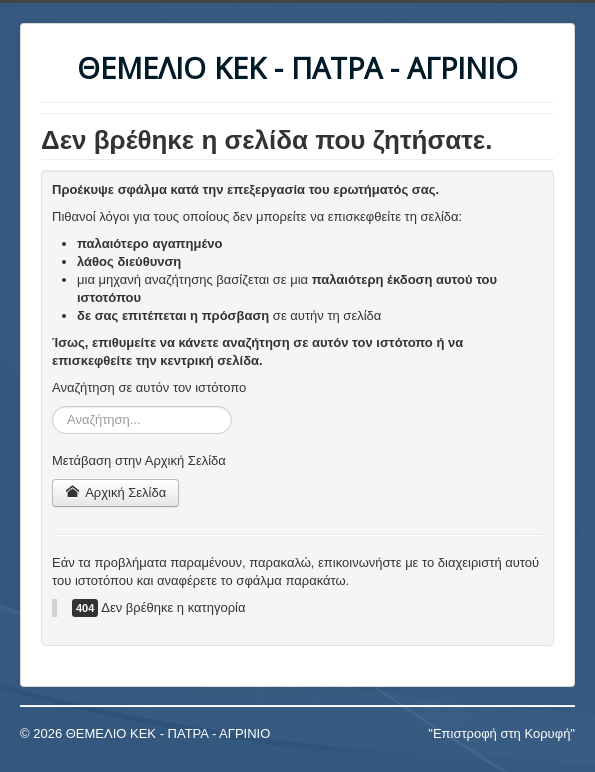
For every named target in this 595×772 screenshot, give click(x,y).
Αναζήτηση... (52, 406)
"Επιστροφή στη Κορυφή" (501, 733)
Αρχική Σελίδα (115, 492)
